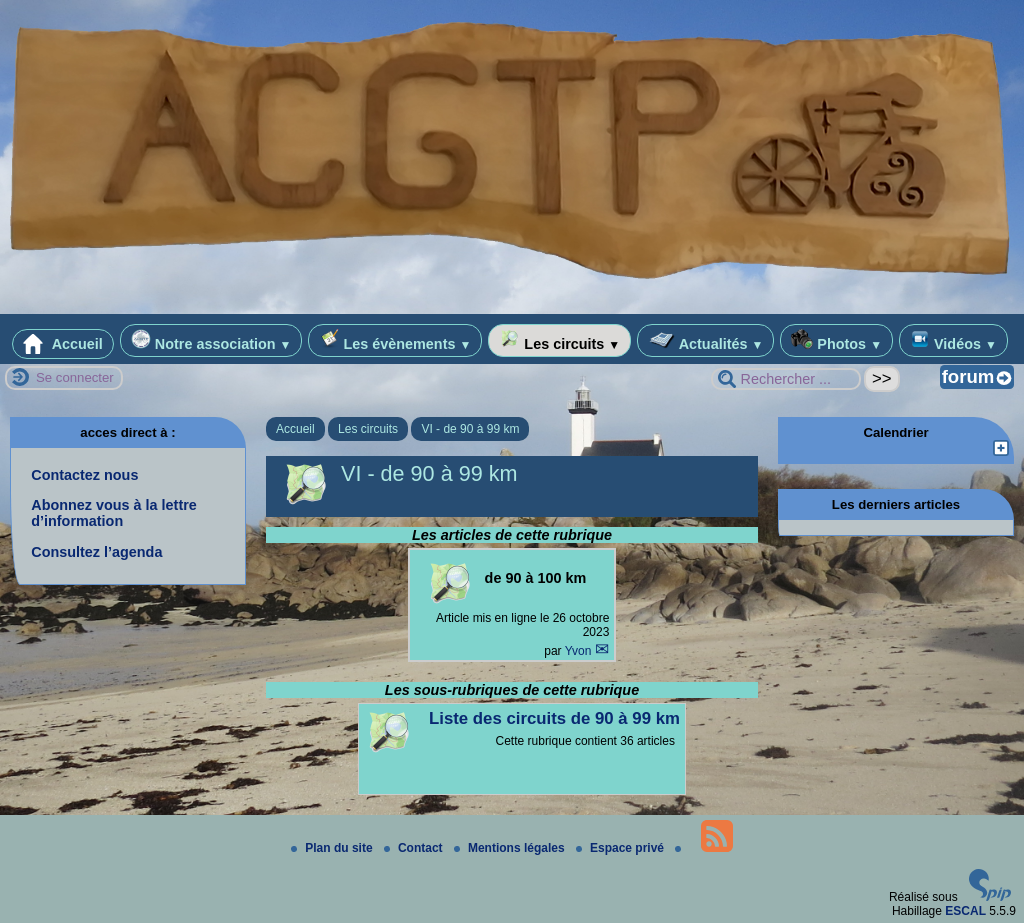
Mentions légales (511, 848)
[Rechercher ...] (786, 379)
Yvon (580, 651)
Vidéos (953, 340)
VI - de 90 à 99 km (470, 429)
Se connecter (75, 377)
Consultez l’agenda (96, 552)
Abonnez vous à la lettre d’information (114, 513)
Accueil (63, 344)
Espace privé (621, 848)
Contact (415, 848)
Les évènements (395, 340)
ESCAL (965, 911)
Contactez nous (84, 475)
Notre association (211, 340)
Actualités (705, 340)
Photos (836, 340)
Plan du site (333, 848)
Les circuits (559, 340)
